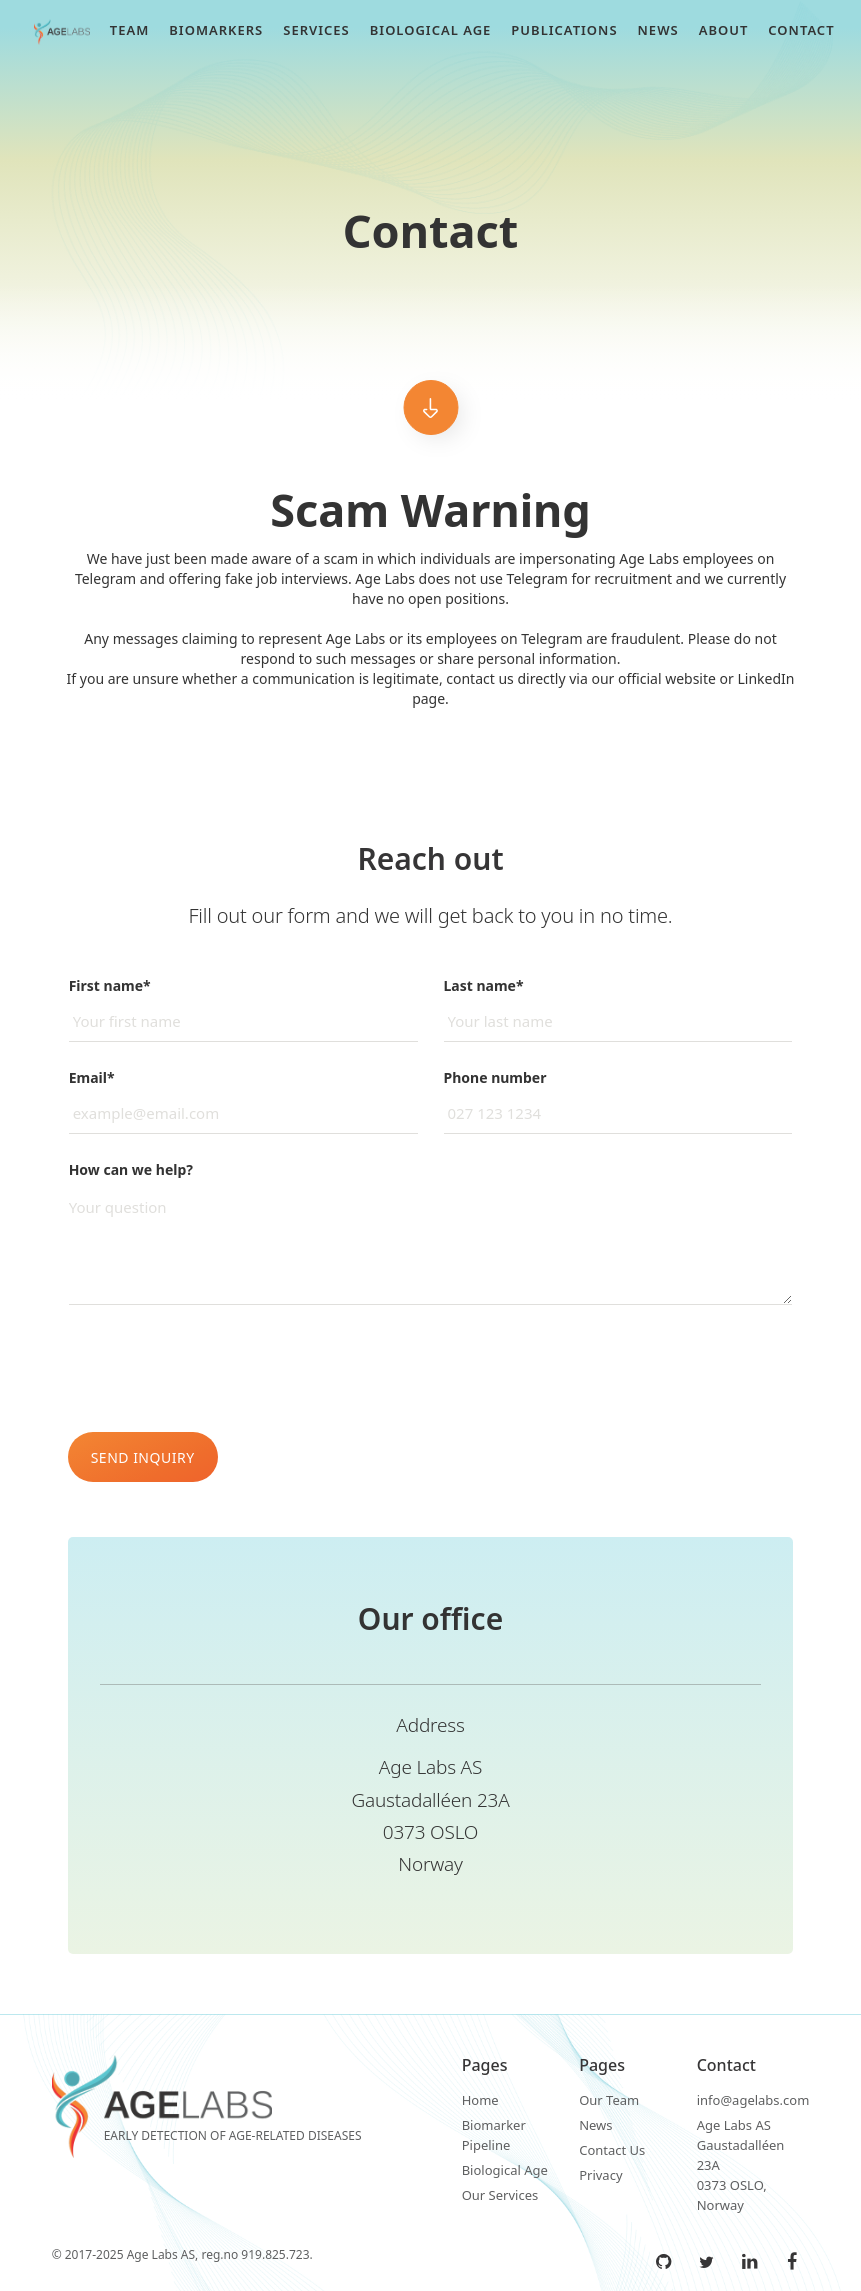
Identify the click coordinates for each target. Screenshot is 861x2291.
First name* (110, 985)
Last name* (484, 985)
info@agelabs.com (753, 2100)
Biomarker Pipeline (494, 2135)
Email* (92, 1077)
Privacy (600, 2175)
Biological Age (505, 2170)
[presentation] (220, 1369)
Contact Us (612, 2150)
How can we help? (131, 1169)
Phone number (495, 1077)
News (595, 2125)
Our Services (500, 2195)
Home (480, 2100)
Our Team (609, 2100)
